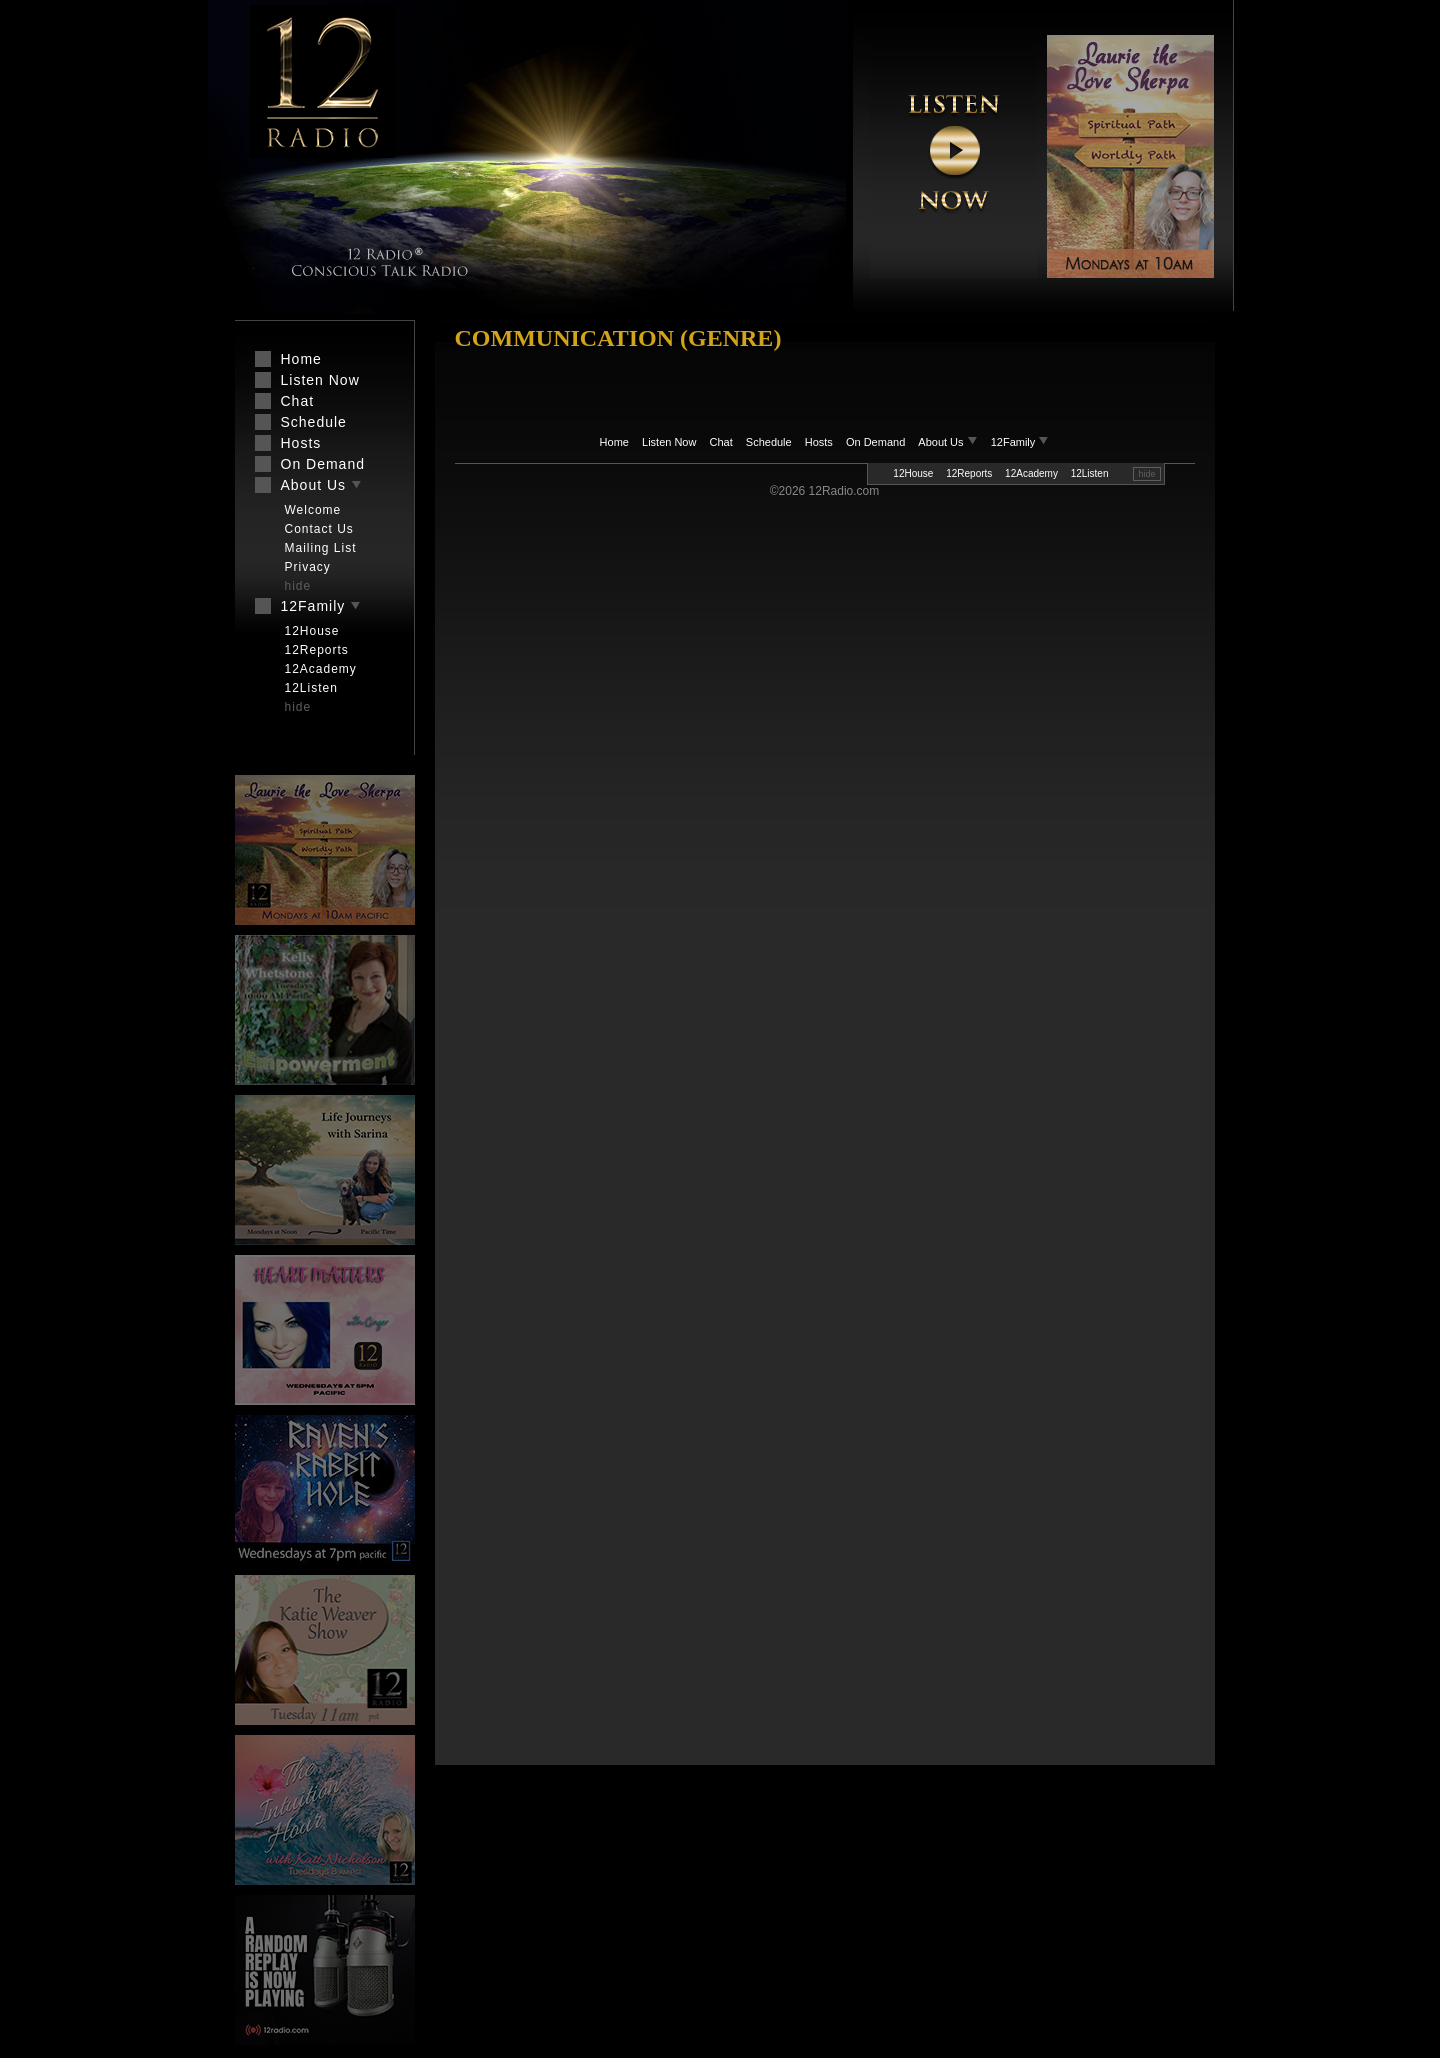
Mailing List (321, 548)
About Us (949, 442)
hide (1146, 474)
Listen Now (669, 442)
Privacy (308, 567)
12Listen (1090, 473)
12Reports (969, 473)
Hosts (819, 442)
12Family (1020, 442)
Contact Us (319, 529)
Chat (721, 442)
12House (913, 473)
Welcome (313, 510)
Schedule (769, 442)
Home (614, 442)
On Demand (875, 442)
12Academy (1031, 473)
